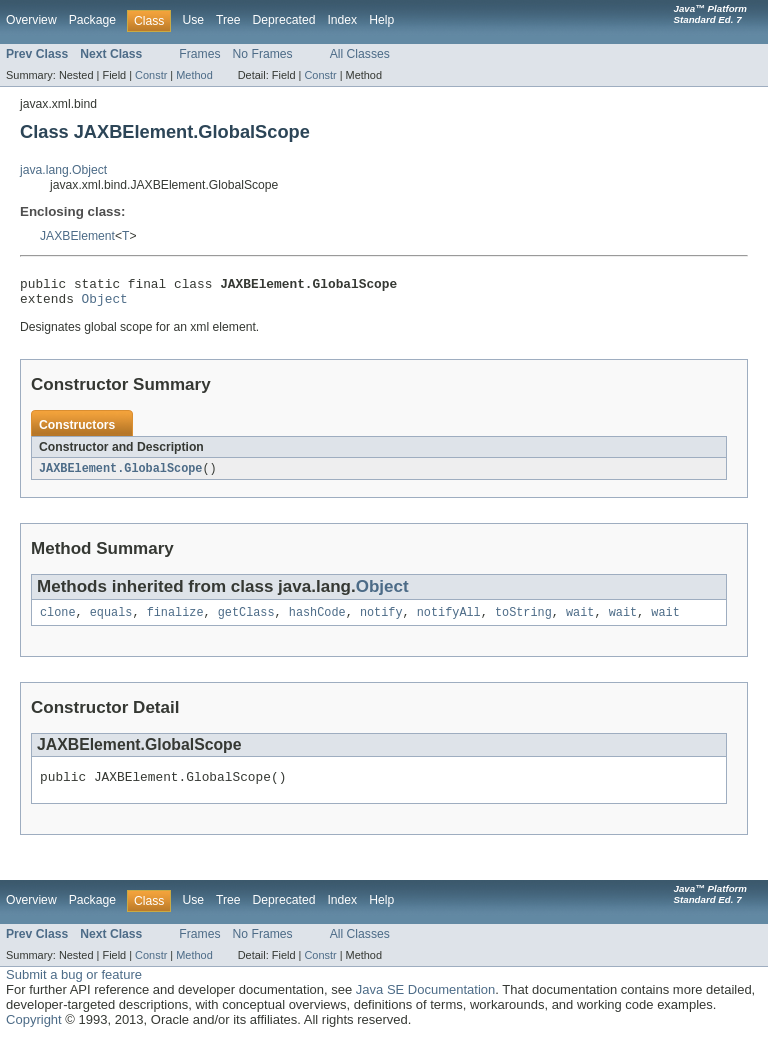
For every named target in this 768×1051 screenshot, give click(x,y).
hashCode (317, 621)
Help (381, 20)
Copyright (34, 1031)
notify (381, 621)
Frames (199, 54)
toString (523, 621)
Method (194, 75)
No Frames (263, 54)
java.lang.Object (63, 170)
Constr (151, 75)
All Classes (360, 54)
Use (193, 20)
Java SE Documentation (425, 1001)
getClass (246, 621)
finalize (175, 621)
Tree (228, 20)
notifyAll (449, 621)
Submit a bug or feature (74, 986)
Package (92, 20)
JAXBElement (77, 236)
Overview (31, 20)
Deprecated (284, 20)
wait (580, 621)
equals (111, 621)
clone (58, 621)
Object (105, 304)
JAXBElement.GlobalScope (120, 475)
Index (342, 20)
